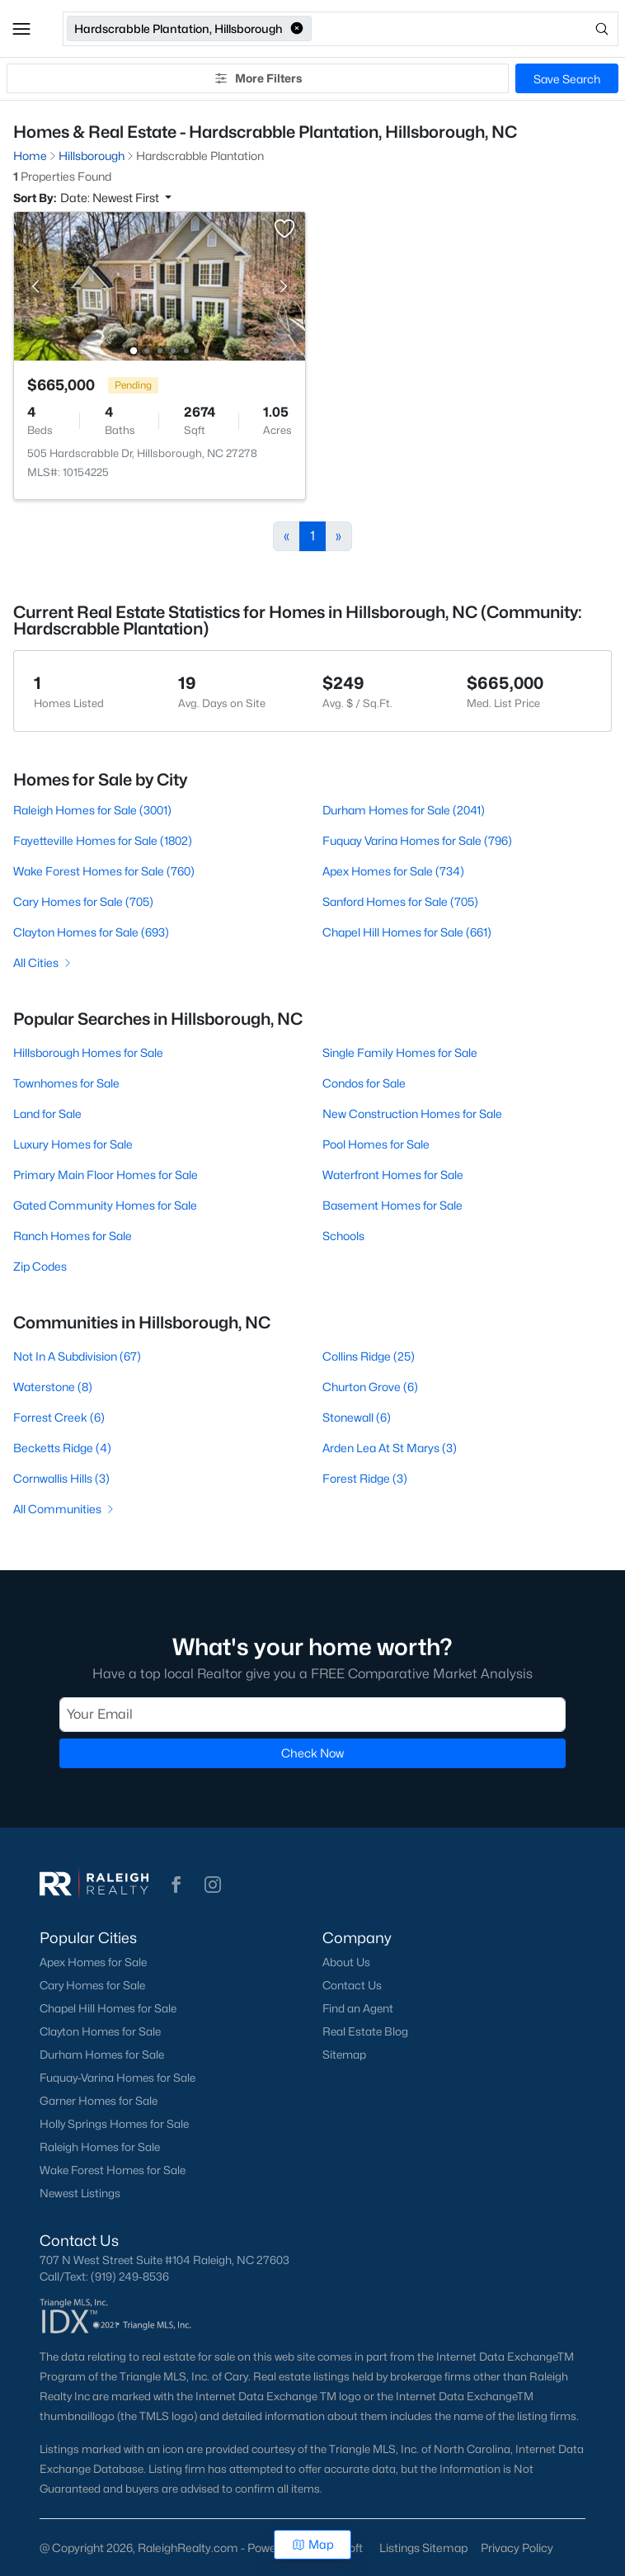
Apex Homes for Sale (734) (393, 871)
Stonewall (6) (356, 1417)
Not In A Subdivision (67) (77, 1356)
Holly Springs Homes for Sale (114, 2123)
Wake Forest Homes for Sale (113, 2170)
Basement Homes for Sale (392, 1205)
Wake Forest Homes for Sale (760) (104, 871)
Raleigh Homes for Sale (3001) (92, 810)
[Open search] (466, 28)
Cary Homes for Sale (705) (83, 901)
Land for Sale (47, 1113)
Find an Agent (357, 2008)
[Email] (312, 1714)
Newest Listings (80, 2193)
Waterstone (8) (52, 1387)
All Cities (43, 962)
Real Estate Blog (365, 2031)
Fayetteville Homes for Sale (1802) (102, 840)
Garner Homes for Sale (98, 2100)
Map (313, 2544)
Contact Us (352, 1985)
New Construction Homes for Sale (412, 1113)
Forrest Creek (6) (59, 1417)
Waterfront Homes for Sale (392, 1175)
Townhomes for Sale (66, 1083)
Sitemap (344, 2054)
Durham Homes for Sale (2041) (403, 810)
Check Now (312, 1753)
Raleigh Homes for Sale (100, 2147)
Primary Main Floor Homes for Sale (105, 1175)
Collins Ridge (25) (368, 1356)
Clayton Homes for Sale (100, 2031)
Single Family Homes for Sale (399, 1052)
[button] (21, 29)
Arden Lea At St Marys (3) (389, 1448)
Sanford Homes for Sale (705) (400, 901)
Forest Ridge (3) (364, 1478)
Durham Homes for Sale (102, 2054)
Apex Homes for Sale (93, 1962)
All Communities (64, 1509)
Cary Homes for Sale (92, 1985)
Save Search (566, 79)
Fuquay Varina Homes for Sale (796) (417, 840)
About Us (346, 1962)
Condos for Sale (364, 1083)
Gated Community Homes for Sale (105, 1205)
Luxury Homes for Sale (73, 1144)
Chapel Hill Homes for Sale (108, 2008)
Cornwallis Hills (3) (61, 1478)
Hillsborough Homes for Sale (88, 1052)
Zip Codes (40, 1266)
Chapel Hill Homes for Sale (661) (406, 932)
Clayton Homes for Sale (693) (91, 932)
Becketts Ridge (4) (62, 1448)
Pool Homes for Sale (376, 1144)
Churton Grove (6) (370, 1387)
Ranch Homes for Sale (72, 1236)
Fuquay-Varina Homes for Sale (117, 2077)
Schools (343, 1236)
